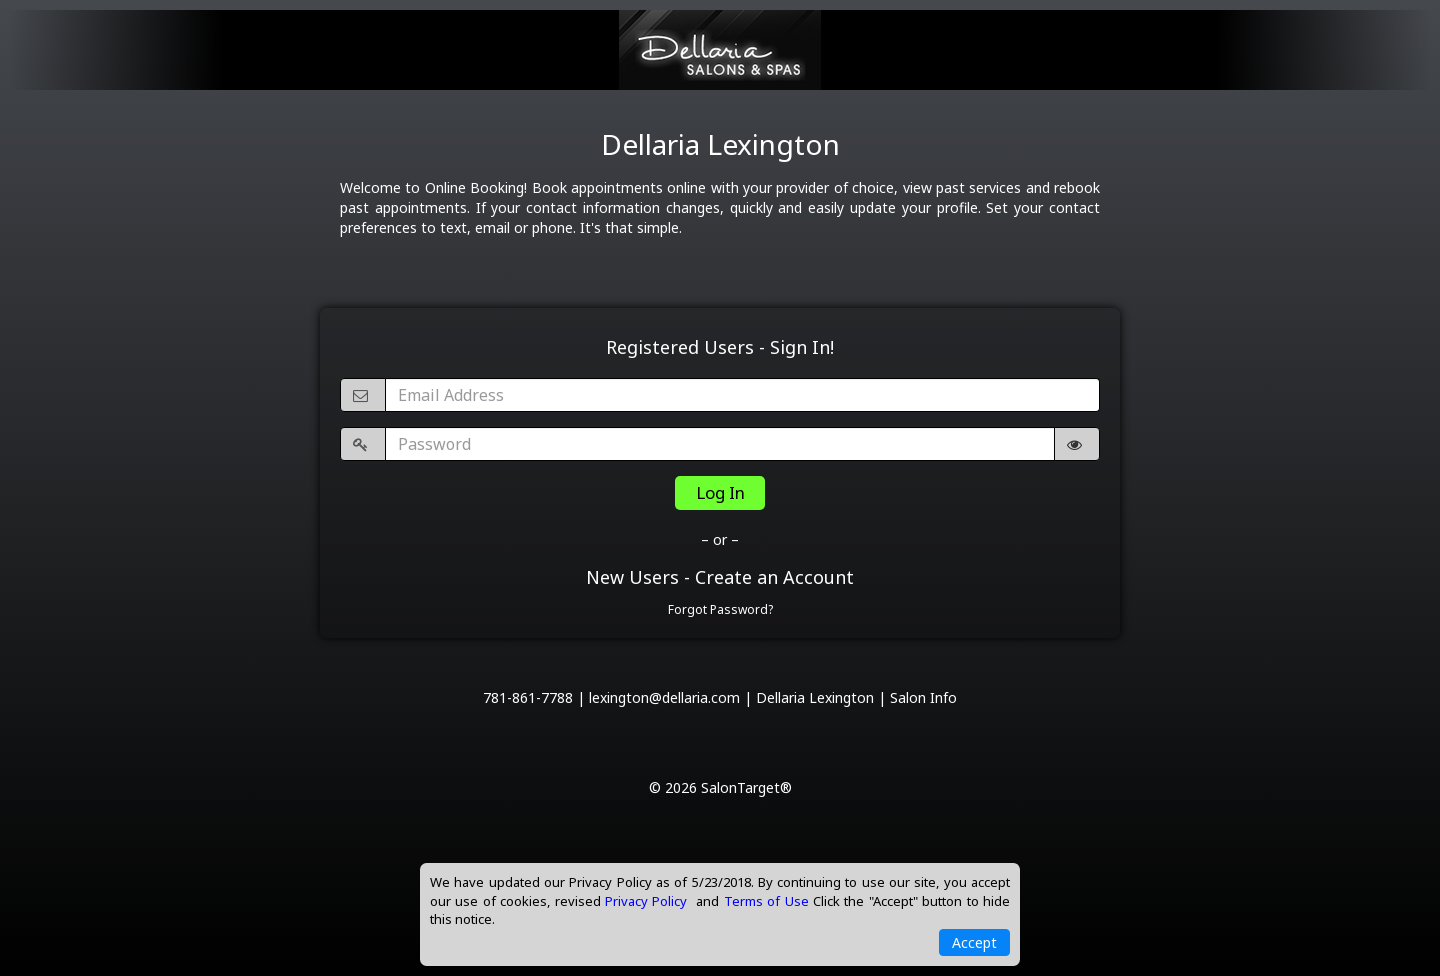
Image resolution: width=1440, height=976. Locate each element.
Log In (720, 492)
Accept (974, 942)
